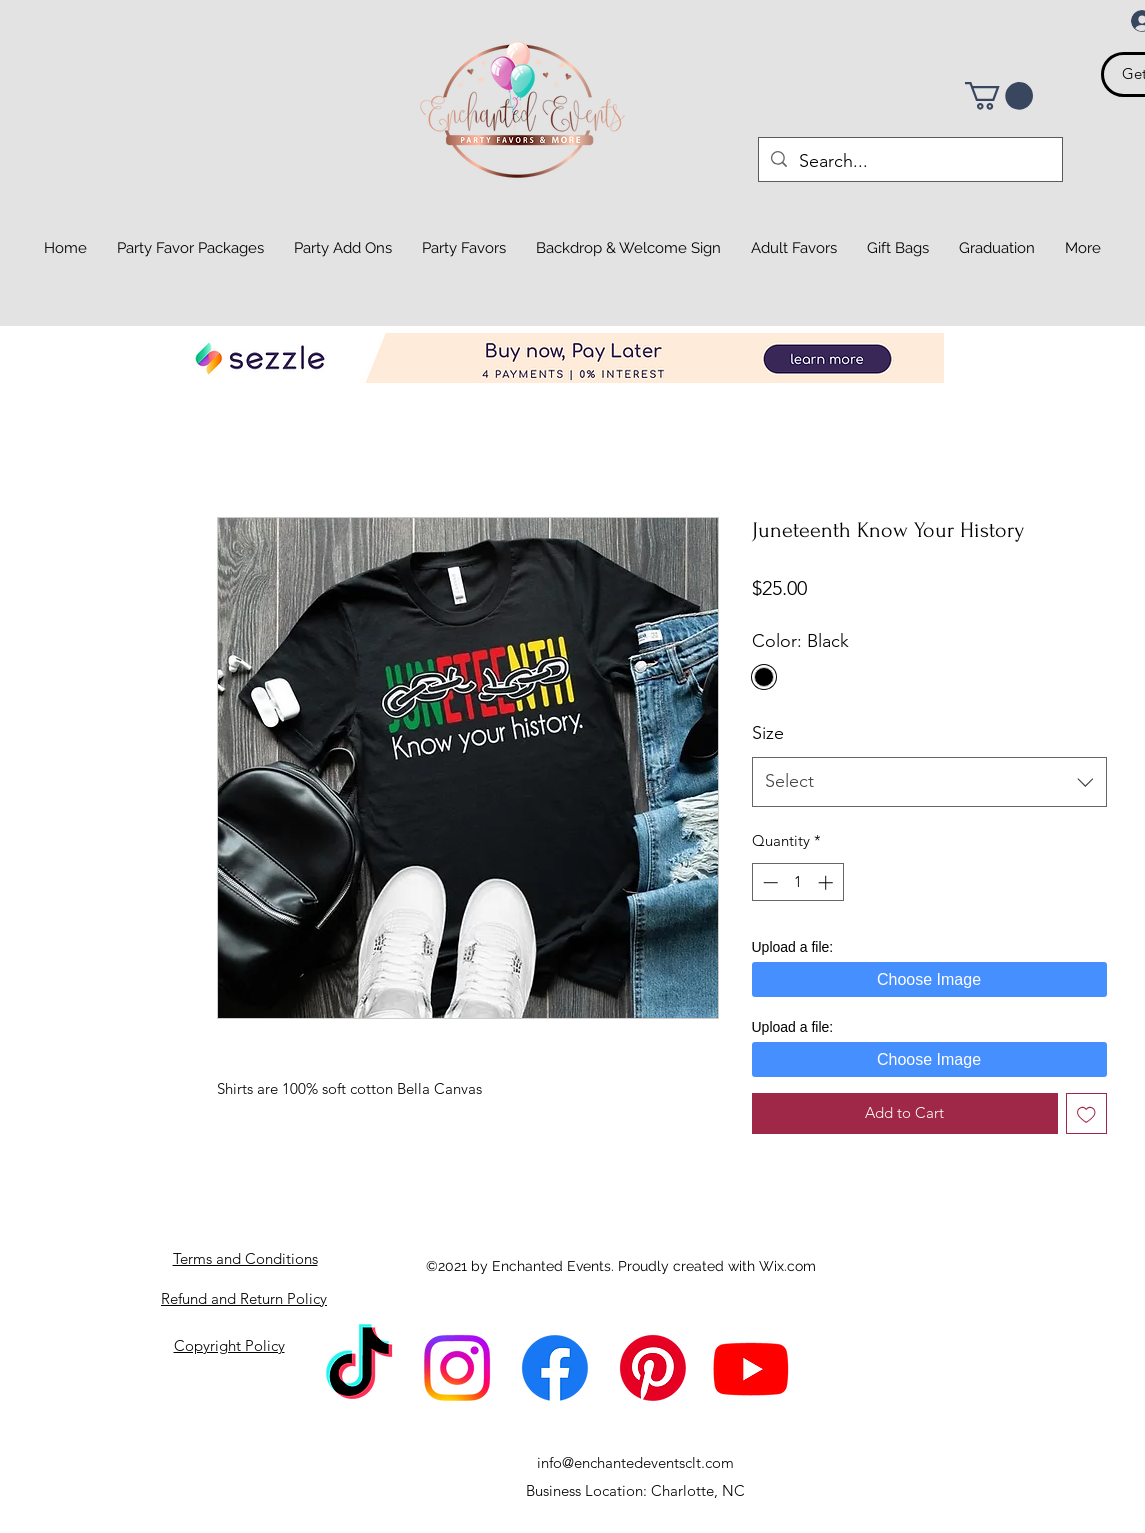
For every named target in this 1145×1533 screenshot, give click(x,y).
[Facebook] (555, 1368)
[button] (999, 96)
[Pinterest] (653, 1368)
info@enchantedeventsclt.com (635, 1462)
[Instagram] (457, 1368)
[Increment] (827, 882)
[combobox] (929, 782)
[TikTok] (359, 1368)
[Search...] (909, 162)
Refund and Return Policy (244, 1298)
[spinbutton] (797, 882)
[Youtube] (751, 1368)
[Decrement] (768, 882)
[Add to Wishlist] (1086, 1113)
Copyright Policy (229, 1345)
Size (768, 733)
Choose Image (929, 979)
